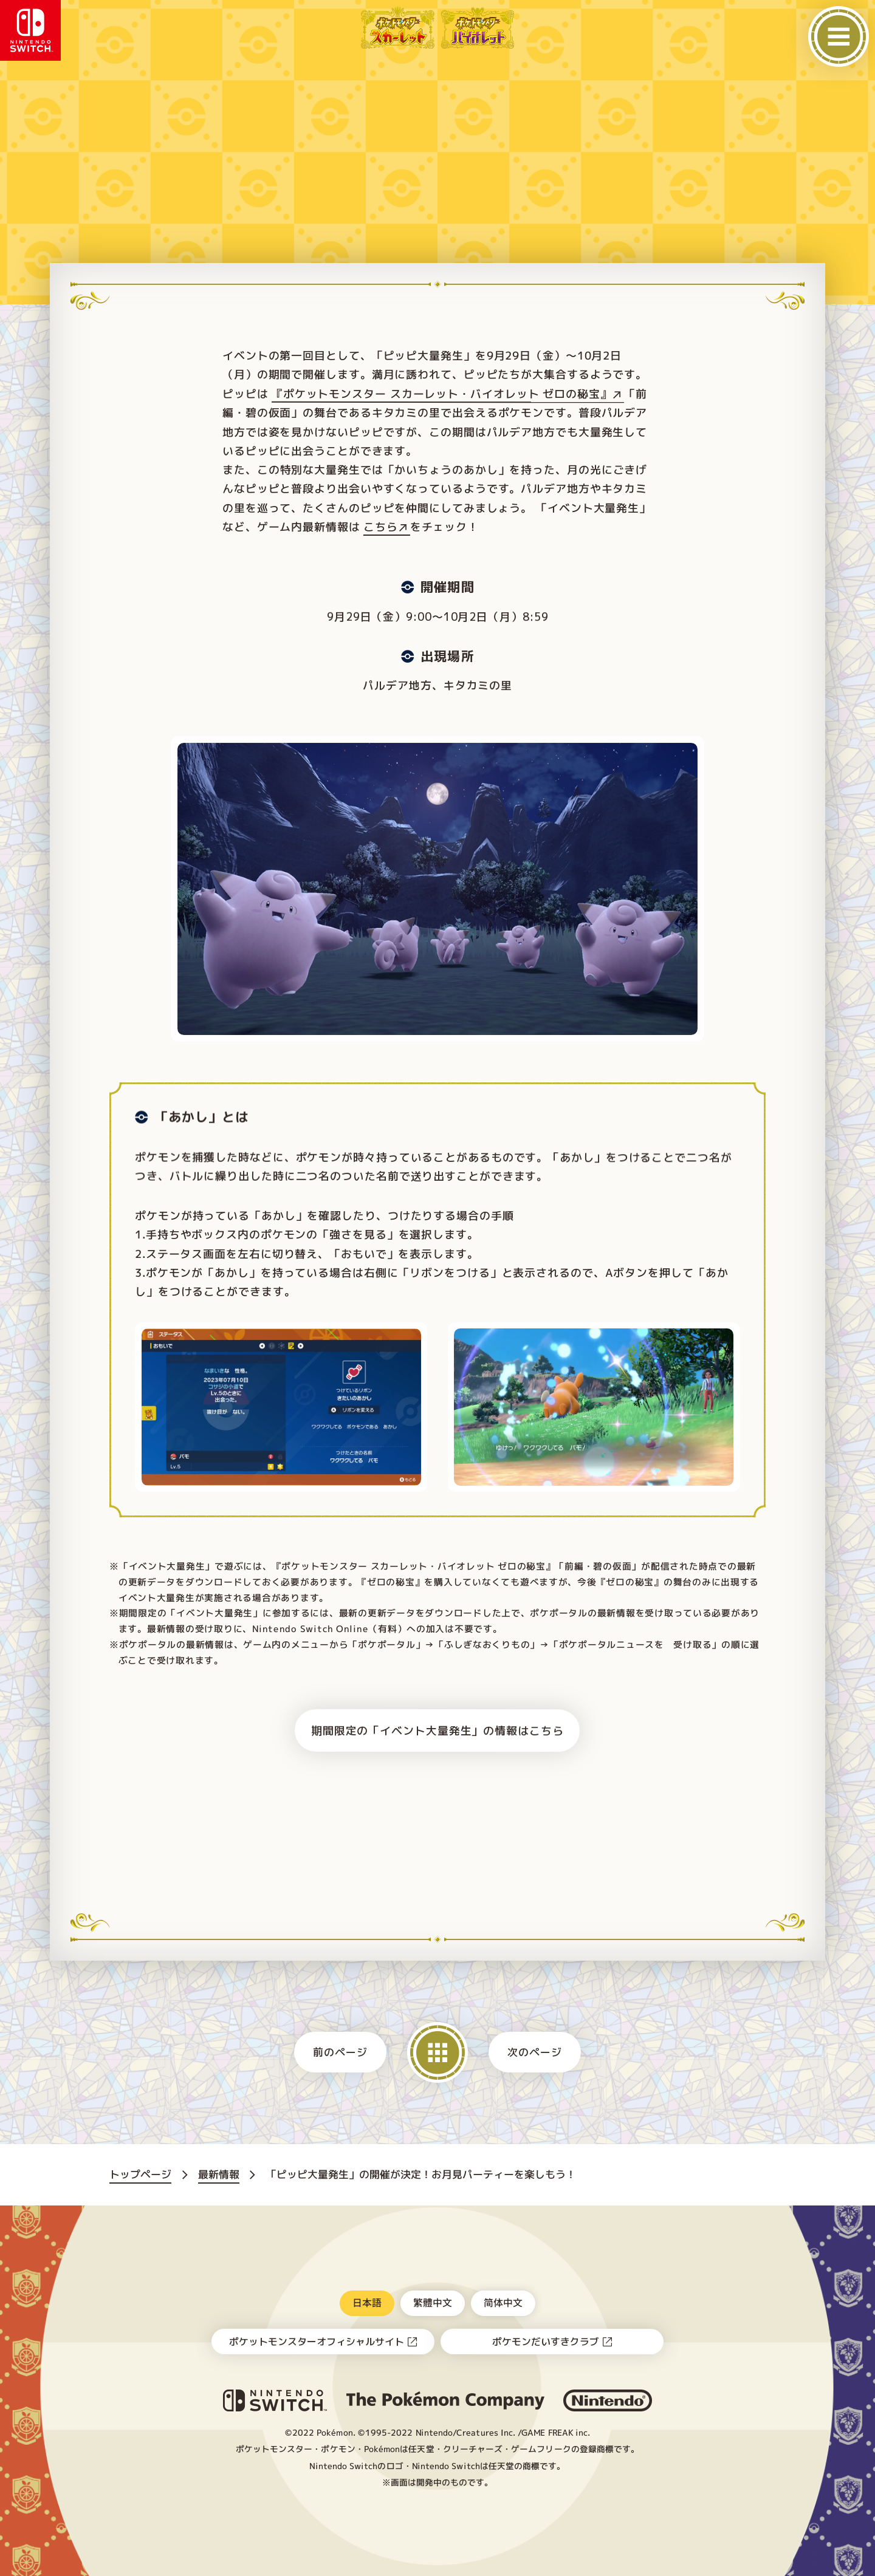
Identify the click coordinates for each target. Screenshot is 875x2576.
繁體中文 (432, 2302)
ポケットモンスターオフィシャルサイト (316, 2341)
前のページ (341, 2052)
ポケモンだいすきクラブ (545, 2341)
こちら (380, 527)
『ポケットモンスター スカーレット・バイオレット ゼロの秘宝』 (442, 393)
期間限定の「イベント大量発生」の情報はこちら (437, 1730)
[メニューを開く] (838, 36)
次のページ (534, 2052)
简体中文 (503, 2302)
